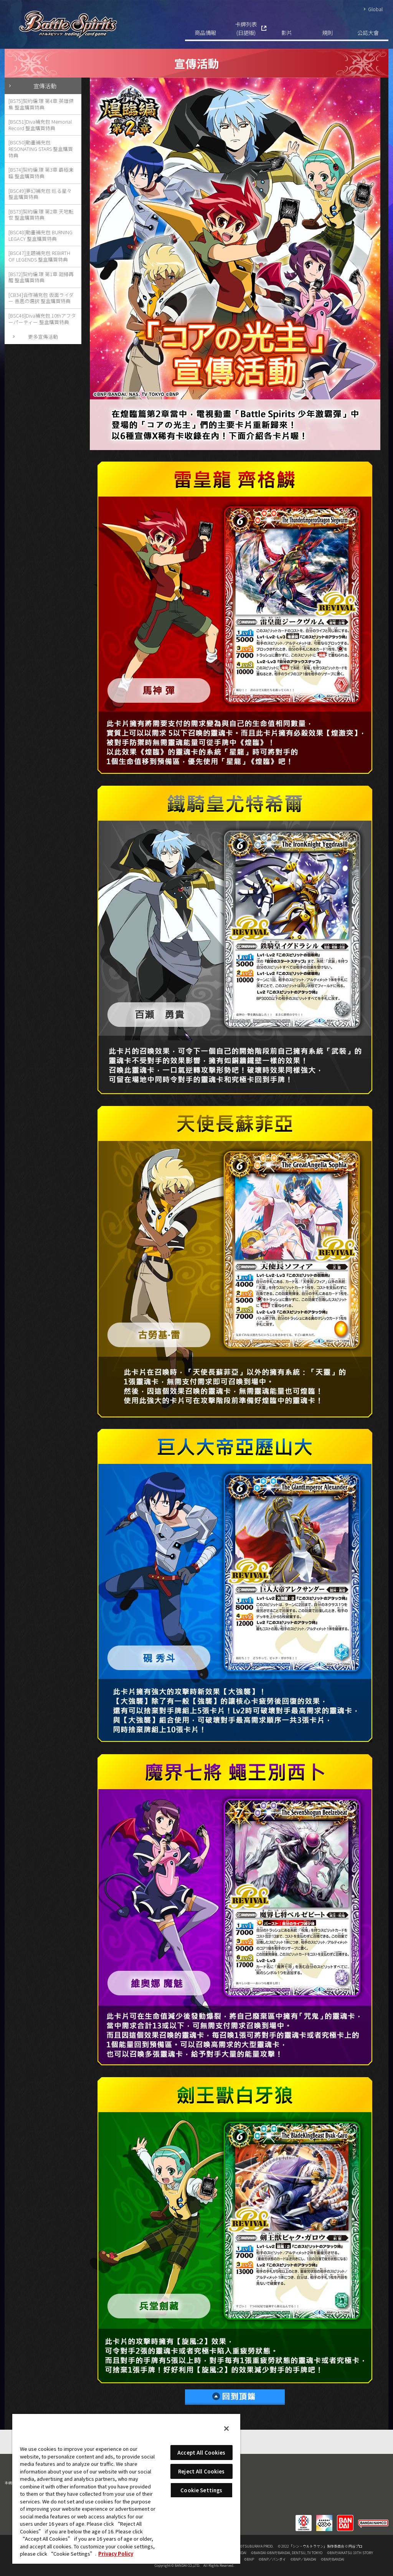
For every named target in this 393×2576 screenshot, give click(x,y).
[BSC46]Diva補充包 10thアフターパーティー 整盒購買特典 (42, 319)
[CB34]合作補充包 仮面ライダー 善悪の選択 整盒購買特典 (41, 298)
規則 (327, 32)
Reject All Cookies (201, 2471)
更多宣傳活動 (43, 336)
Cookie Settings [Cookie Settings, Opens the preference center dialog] (201, 2490)
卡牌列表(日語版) (246, 28)
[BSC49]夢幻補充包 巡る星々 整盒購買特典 (40, 194)
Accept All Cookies (201, 2452)
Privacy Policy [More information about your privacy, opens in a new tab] (115, 2553)
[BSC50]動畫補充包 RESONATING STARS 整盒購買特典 (40, 149)
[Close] (226, 2428)
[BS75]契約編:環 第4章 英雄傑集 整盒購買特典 (41, 104)
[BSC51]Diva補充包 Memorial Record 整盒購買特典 (40, 125)
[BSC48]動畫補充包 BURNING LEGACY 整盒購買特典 (40, 235)
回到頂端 (235, 2397)
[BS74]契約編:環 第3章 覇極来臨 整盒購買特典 (41, 173)
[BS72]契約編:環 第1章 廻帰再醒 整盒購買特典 (41, 277)
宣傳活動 (44, 85)
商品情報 (205, 32)
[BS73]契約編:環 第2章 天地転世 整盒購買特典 (41, 215)
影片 (286, 32)
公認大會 (368, 32)
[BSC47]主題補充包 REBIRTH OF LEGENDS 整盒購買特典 (39, 256)
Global (375, 9)
